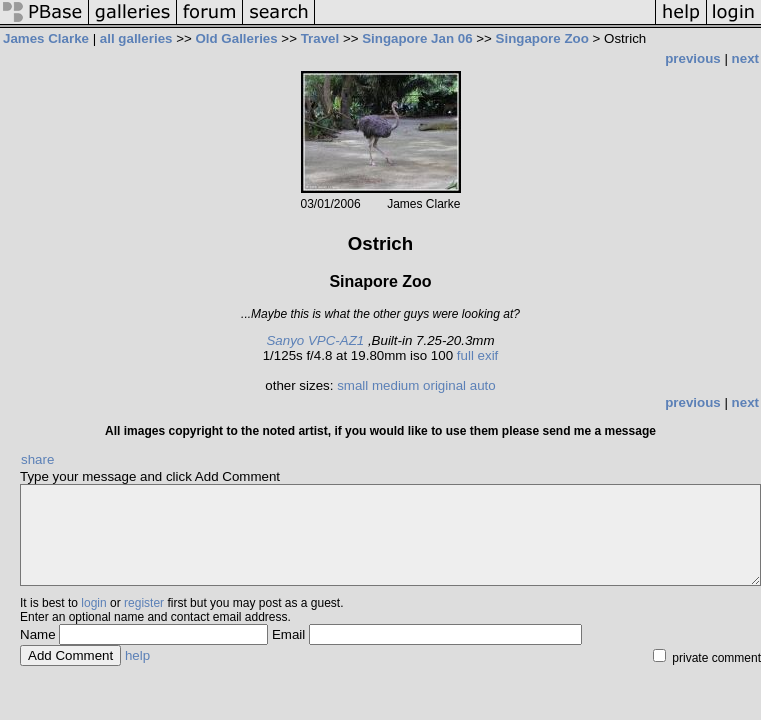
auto (483, 385)
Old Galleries (236, 38)
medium (395, 385)
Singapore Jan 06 (417, 38)
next (745, 58)
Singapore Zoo (542, 38)
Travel (320, 38)
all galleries (136, 38)
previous (693, 58)
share (37, 459)
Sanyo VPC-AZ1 (315, 340)
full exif (477, 355)
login (93, 603)
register (144, 603)
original (444, 385)
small (352, 385)
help (137, 655)
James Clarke (46, 38)
